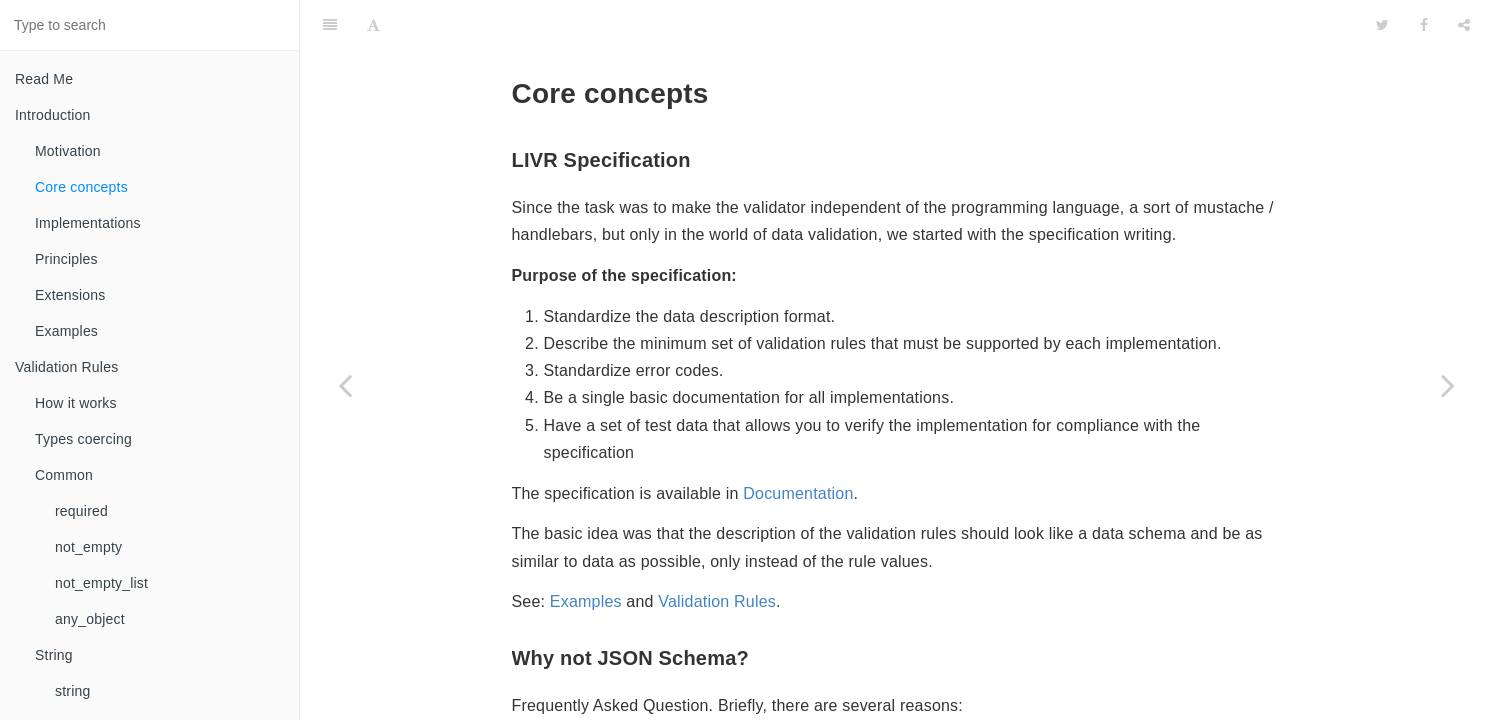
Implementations (88, 223)
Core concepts (81, 187)
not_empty (88, 547)
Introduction (53, 115)
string (72, 691)
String (54, 655)
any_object (90, 619)
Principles (66, 259)
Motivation (68, 151)
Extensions (70, 295)
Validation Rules (66, 367)
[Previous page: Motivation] (345, 385)
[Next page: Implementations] (1448, 385)
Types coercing (83, 439)
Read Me (44, 79)
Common (64, 475)
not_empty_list (101, 583)
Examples (66, 331)
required (81, 511)
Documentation (798, 443)
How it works (76, 403)
